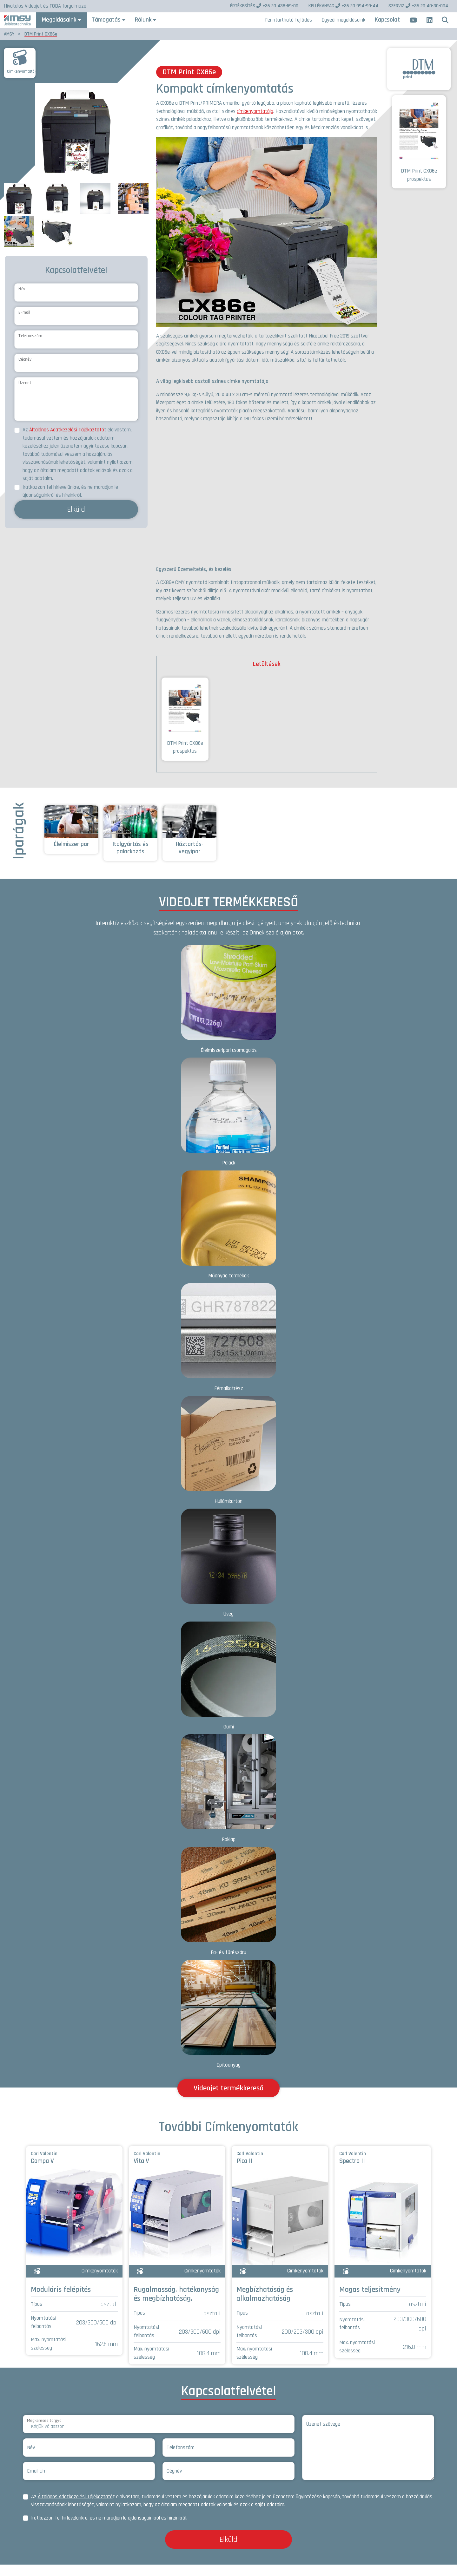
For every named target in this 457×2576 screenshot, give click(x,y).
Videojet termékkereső (228, 2099)
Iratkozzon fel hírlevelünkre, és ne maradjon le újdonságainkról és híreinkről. (70, 502)
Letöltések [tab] (266, 675)
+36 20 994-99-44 (343, 6)
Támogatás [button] (127, 25)
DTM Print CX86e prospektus (185, 730)
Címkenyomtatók (21, 82)
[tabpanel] (266, 733)
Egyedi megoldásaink (343, 25)
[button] (445, 26)
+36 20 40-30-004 (418, 6)
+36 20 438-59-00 (264, 6)
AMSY (9, 45)
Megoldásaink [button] (81, 25)
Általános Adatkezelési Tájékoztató (66, 441)
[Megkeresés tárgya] (159, 2435)
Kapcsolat (387, 25)
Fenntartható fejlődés (288, 25)
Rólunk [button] (164, 25)
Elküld (76, 521)
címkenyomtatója (255, 122)
